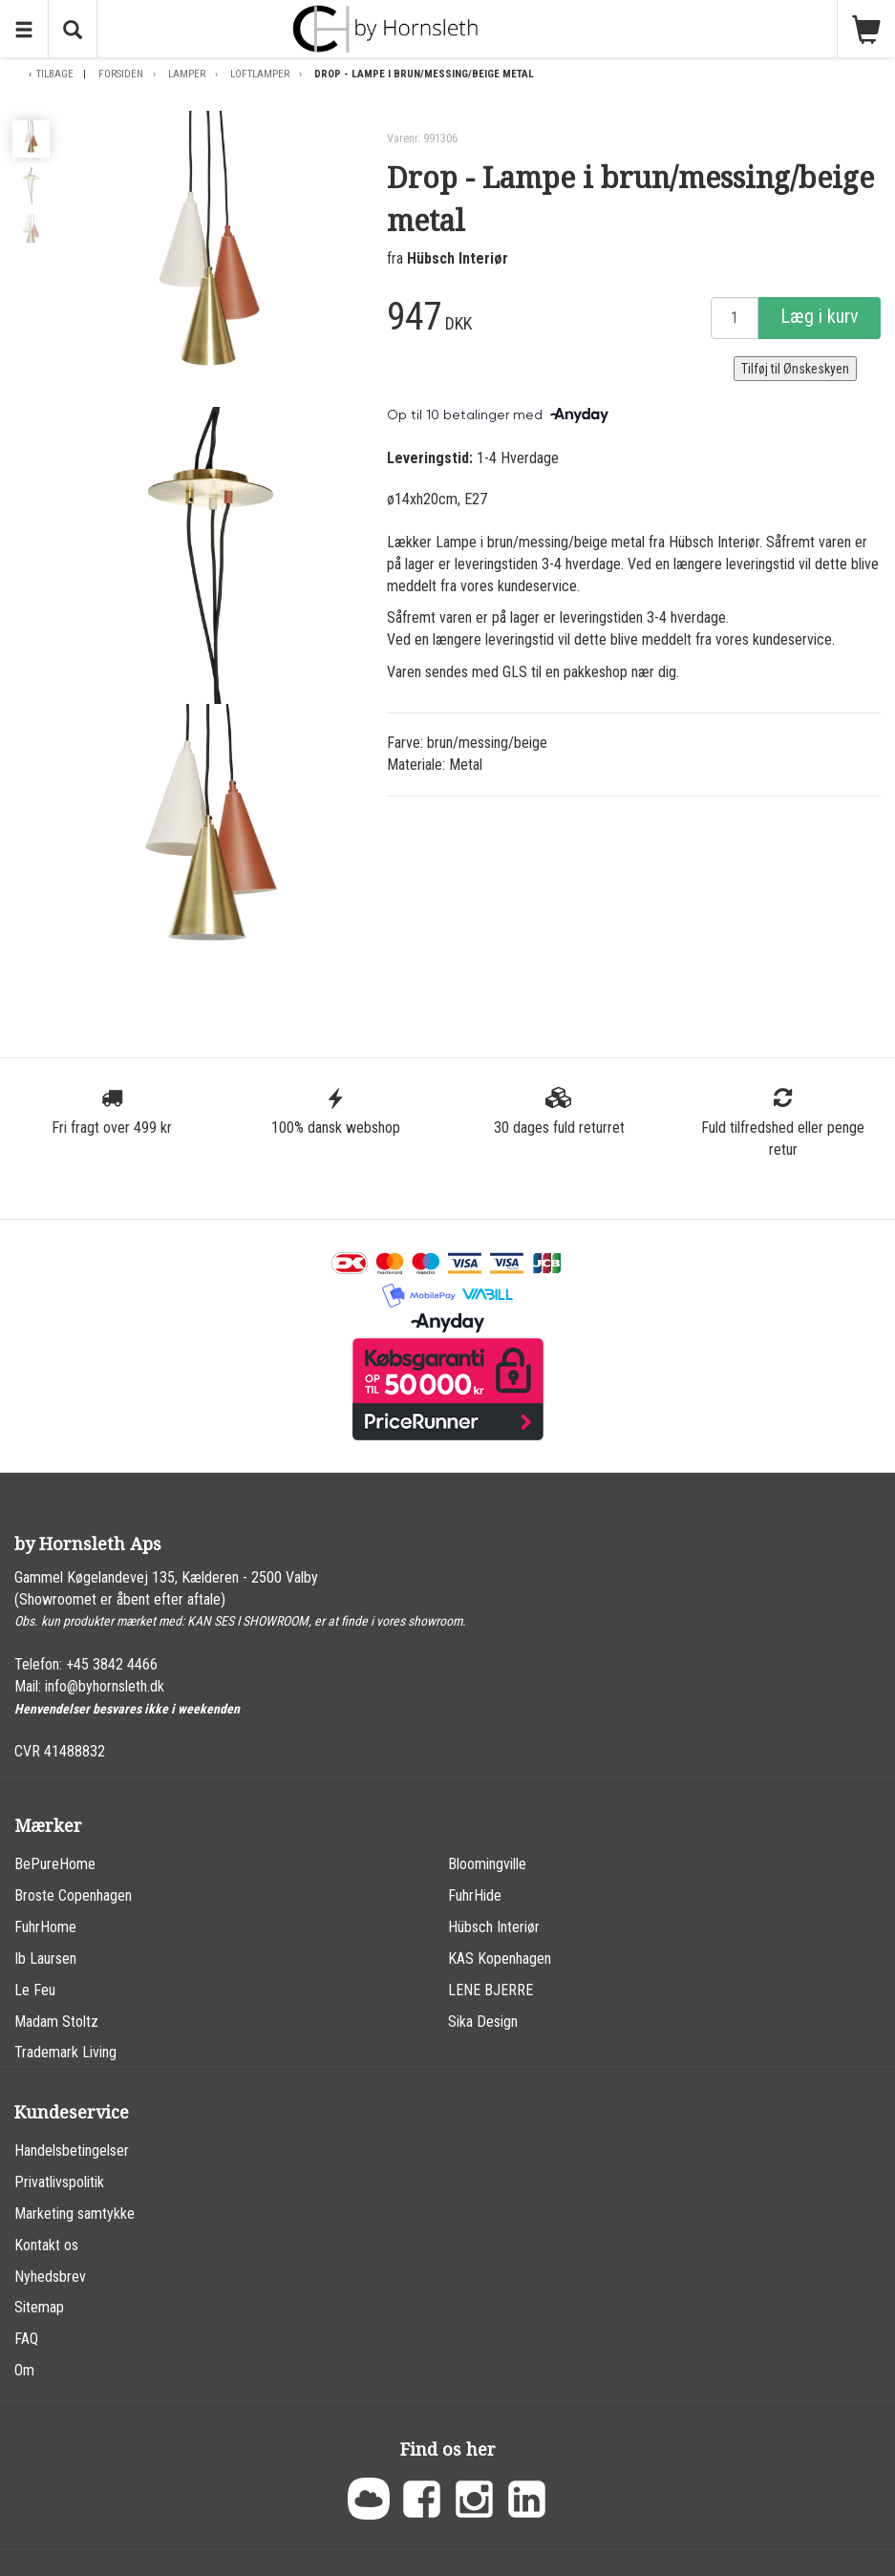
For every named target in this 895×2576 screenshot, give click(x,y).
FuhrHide (474, 1895)
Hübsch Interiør (457, 258)
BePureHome (55, 1864)
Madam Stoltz (56, 2021)
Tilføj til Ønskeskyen (795, 368)
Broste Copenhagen (73, 1895)
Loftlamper (259, 74)
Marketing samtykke (74, 2213)
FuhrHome (45, 1927)
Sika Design (483, 2021)
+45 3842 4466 (112, 1664)
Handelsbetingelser (71, 2150)
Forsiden (120, 74)
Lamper (186, 74)
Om (24, 2370)
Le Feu (34, 1990)
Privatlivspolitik (59, 2182)
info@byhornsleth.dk (104, 1686)
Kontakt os (46, 2245)
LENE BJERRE (490, 1990)
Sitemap (39, 2307)
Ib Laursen (45, 1958)
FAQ (26, 2339)
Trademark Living (65, 2052)
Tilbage (55, 74)
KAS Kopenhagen (499, 1958)
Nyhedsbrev (50, 2276)
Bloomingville (487, 1864)
